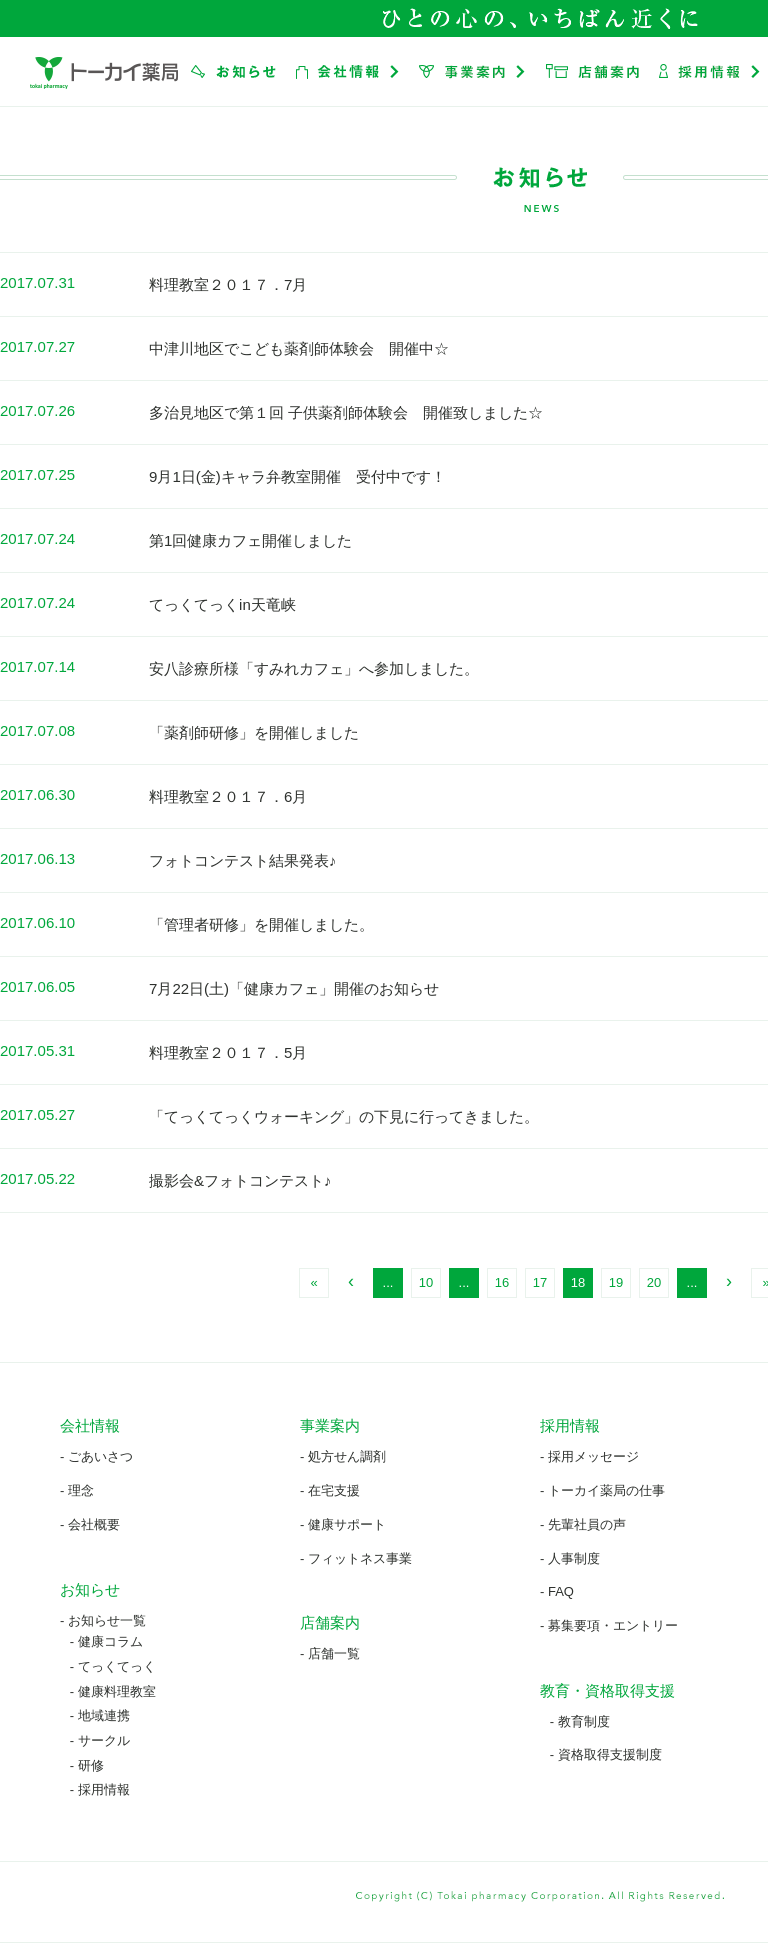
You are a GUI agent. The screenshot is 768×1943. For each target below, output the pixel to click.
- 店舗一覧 (330, 1653)
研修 (91, 1765)
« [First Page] (313, 1282)
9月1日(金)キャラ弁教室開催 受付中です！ (297, 476)
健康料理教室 (117, 1691)
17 (540, 1282)
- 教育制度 (580, 1721)
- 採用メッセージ (589, 1456)
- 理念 (77, 1490)
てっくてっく (117, 1666)
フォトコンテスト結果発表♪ (243, 860)
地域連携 (104, 1715)
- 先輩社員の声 (583, 1524)
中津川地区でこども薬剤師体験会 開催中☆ (299, 348)
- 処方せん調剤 (343, 1456)
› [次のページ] (729, 1281)
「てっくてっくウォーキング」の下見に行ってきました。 (344, 1116)
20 (654, 1282)
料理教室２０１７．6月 (228, 796)
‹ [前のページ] (351, 1281)
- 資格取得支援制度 (606, 1754)
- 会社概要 (90, 1524)
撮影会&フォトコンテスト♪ (240, 1180)
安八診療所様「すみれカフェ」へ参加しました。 (314, 668)
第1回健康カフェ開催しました (250, 540)
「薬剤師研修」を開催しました (254, 732)
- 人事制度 (570, 1558)
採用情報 (104, 1789)
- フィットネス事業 (356, 1558)
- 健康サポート (343, 1524)
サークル (104, 1740)
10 (426, 1282)
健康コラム (110, 1641)
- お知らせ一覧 (103, 1620)
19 (616, 1282)
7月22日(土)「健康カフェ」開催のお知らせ (294, 988)
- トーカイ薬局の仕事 (602, 1490)
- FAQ (557, 1591)
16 (502, 1282)
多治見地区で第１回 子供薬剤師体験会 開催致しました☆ (346, 412)
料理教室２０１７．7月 (228, 284)
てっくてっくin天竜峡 (222, 604)
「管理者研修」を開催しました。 (261, 924)
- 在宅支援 (330, 1490)
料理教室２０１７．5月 (228, 1052)
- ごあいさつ (96, 1456)
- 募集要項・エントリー (609, 1625)
